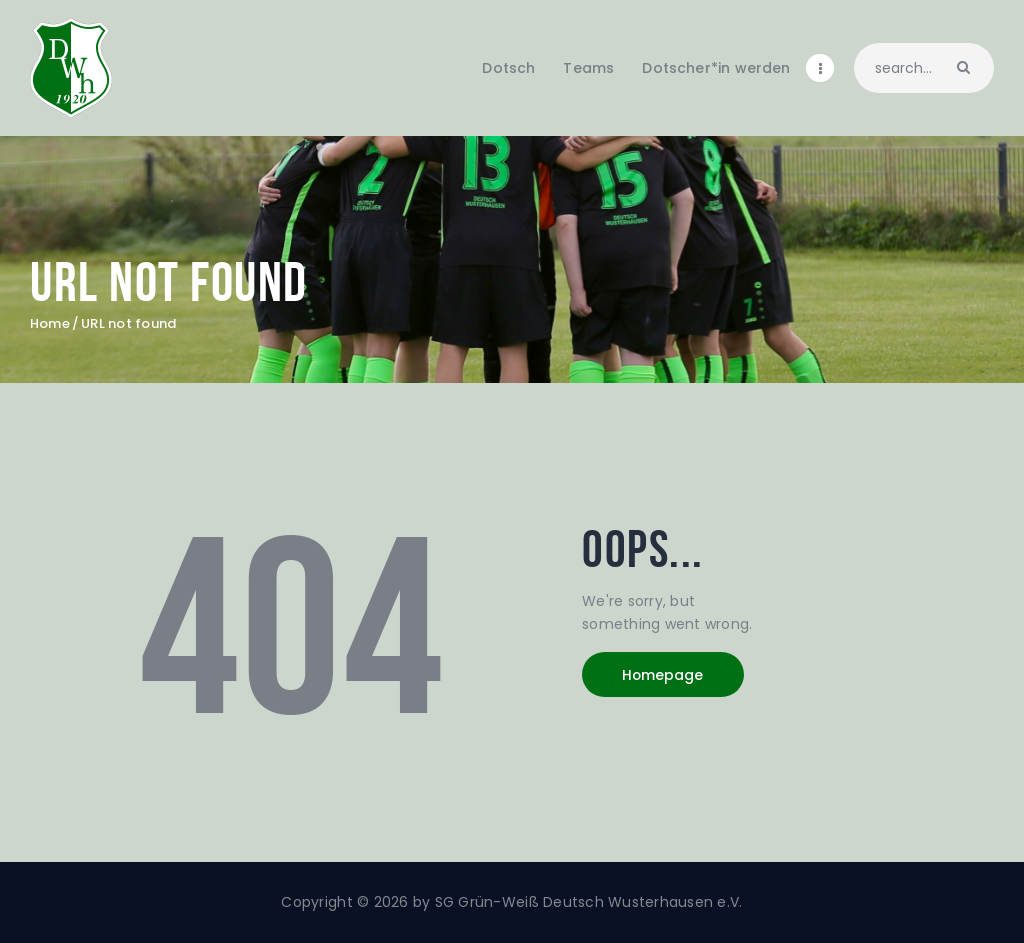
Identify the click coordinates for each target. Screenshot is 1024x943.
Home (50, 324)
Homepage (665, 675)
